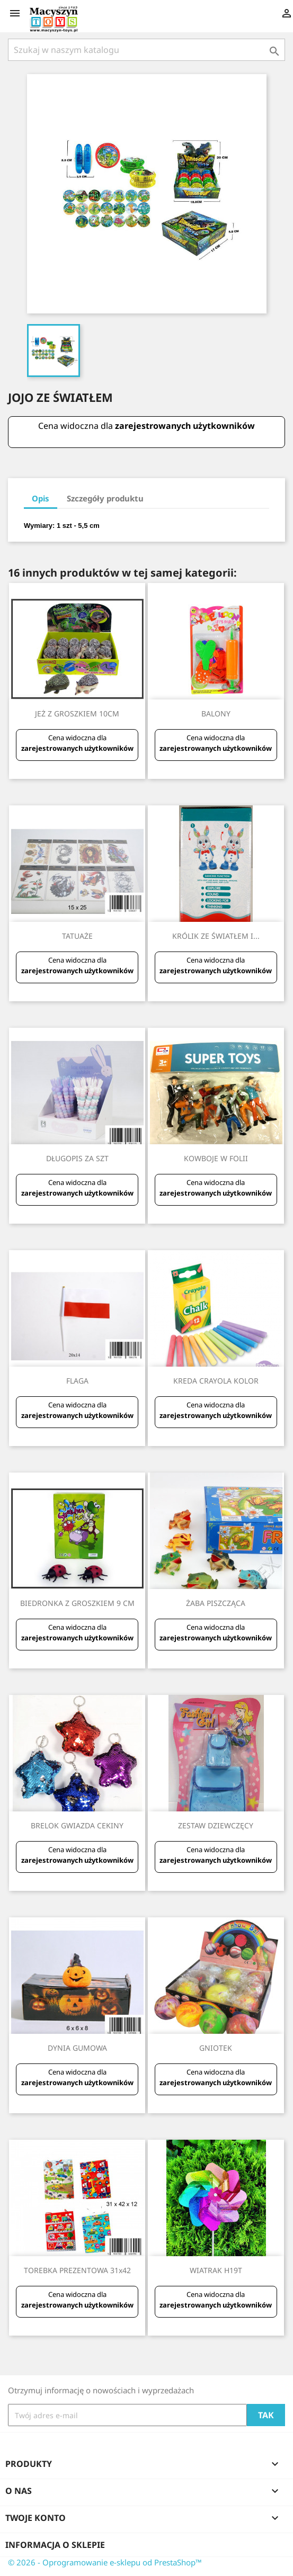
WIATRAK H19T (216, 2270)
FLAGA (77, 1381)
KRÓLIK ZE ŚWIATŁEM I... (216, 936)
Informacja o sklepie (55, 2545)
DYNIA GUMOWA (77, 2048)
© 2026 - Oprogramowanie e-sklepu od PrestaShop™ (105, 2562)
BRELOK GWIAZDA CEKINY (77, 1825)
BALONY (215, 713)
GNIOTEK (215, 2048)
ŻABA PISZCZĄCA (215, 1603)
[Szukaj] (146, 50)
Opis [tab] (40, 498)
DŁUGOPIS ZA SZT (77, 1158)
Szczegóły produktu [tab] (105, 498)
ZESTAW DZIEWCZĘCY (215, 1825)
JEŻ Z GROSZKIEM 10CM (77, 713)
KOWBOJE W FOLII (216, 1158)
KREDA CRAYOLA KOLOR (216, 1381)
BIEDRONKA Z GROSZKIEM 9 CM (77, 1603)
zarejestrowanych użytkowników (185, 426)
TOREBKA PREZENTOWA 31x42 (77, 2270)
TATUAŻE (77, 936)
